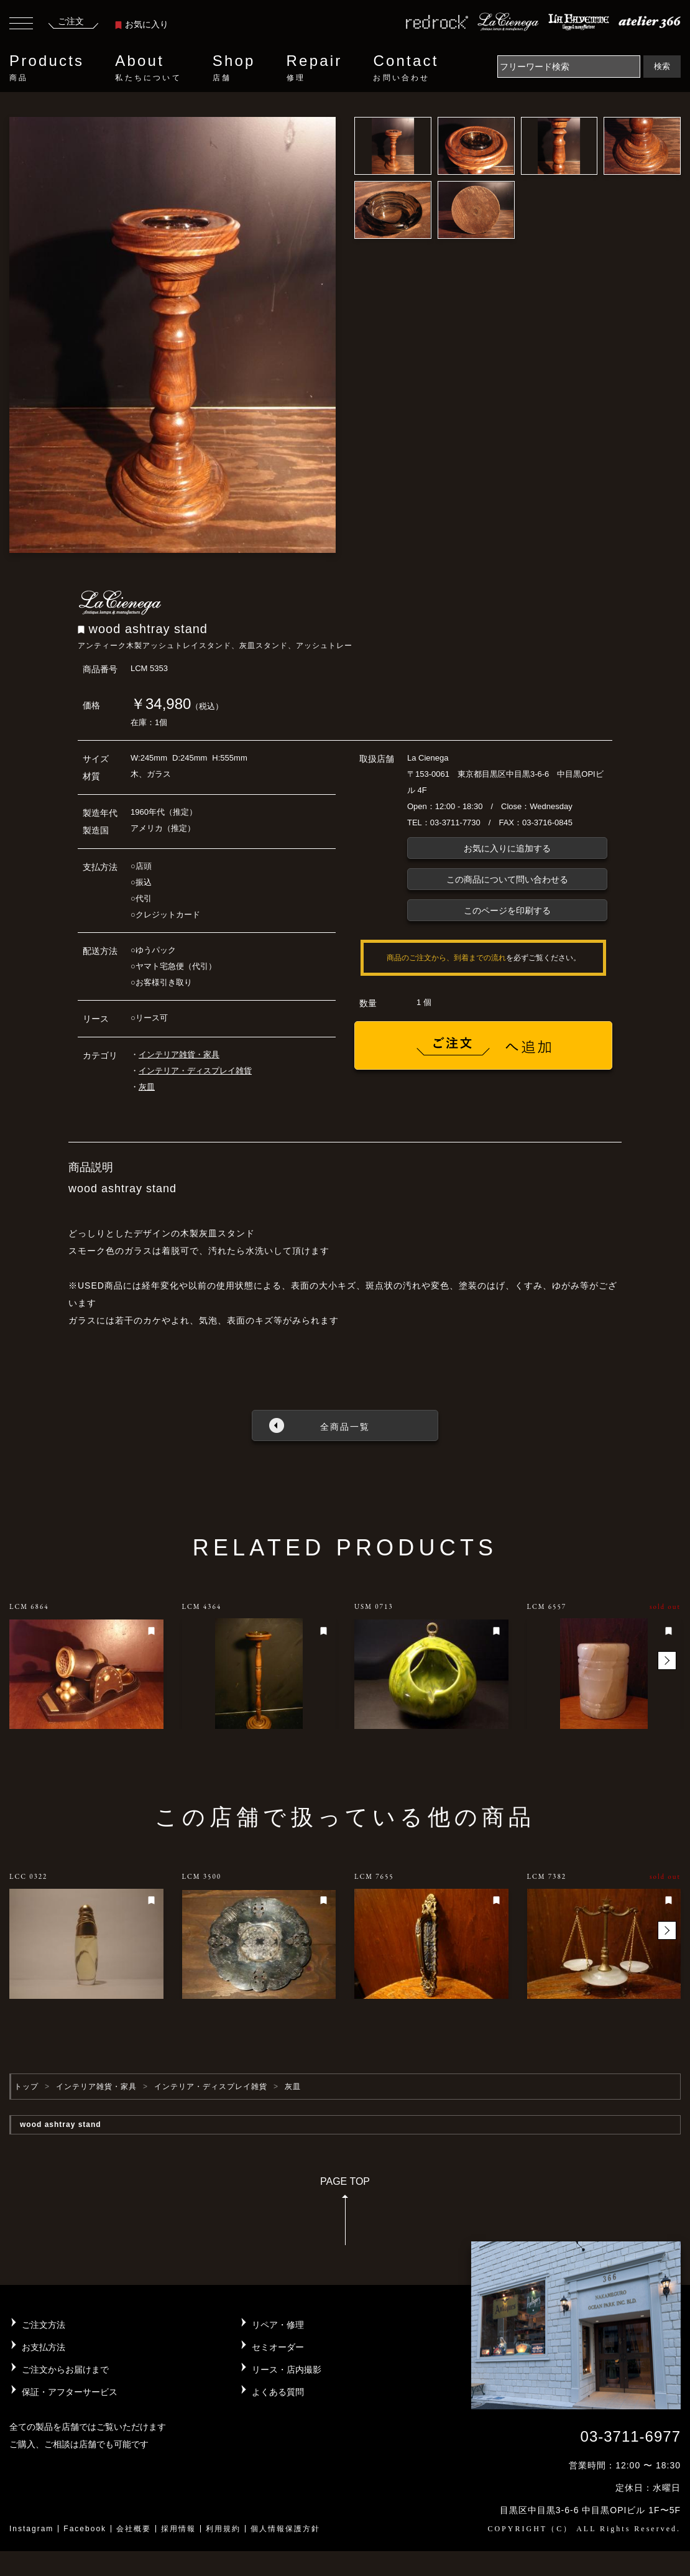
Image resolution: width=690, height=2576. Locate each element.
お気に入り (141, 24)
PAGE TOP (345, 2215)
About (148, 67)
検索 (662, 66)
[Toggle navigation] (21, 24)
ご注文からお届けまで (65, 2369)
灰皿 (147, 1086)
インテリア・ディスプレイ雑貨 (195, 1070)
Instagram (31, 2528)
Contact (405, 67)
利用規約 (223, 2528)
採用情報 (178, 2528)
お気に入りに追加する (507, 848)
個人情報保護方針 (285, 2528)
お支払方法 (43, 2347)
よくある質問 (278, 2392)
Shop (234, 67)
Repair (315, 67)
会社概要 (133, 2528)
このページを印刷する (507, 910)
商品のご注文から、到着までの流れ (446, 957)
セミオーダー (278, 2347)
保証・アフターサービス (69, 2392)
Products (46, 67)
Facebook (84, 2528)
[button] (667, 1660)
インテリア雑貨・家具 (179, 1054)
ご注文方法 (43, 2325)
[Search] (568, 66)
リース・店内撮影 (286, 2369)
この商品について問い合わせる (507, 879)
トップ (26, 2086)
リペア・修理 (278, 2325)
